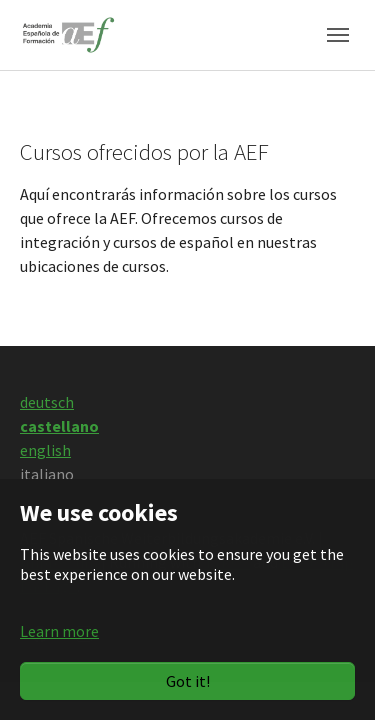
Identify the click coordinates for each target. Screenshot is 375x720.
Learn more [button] (59, 631)
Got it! (188, 681)
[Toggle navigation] (338, 35)
